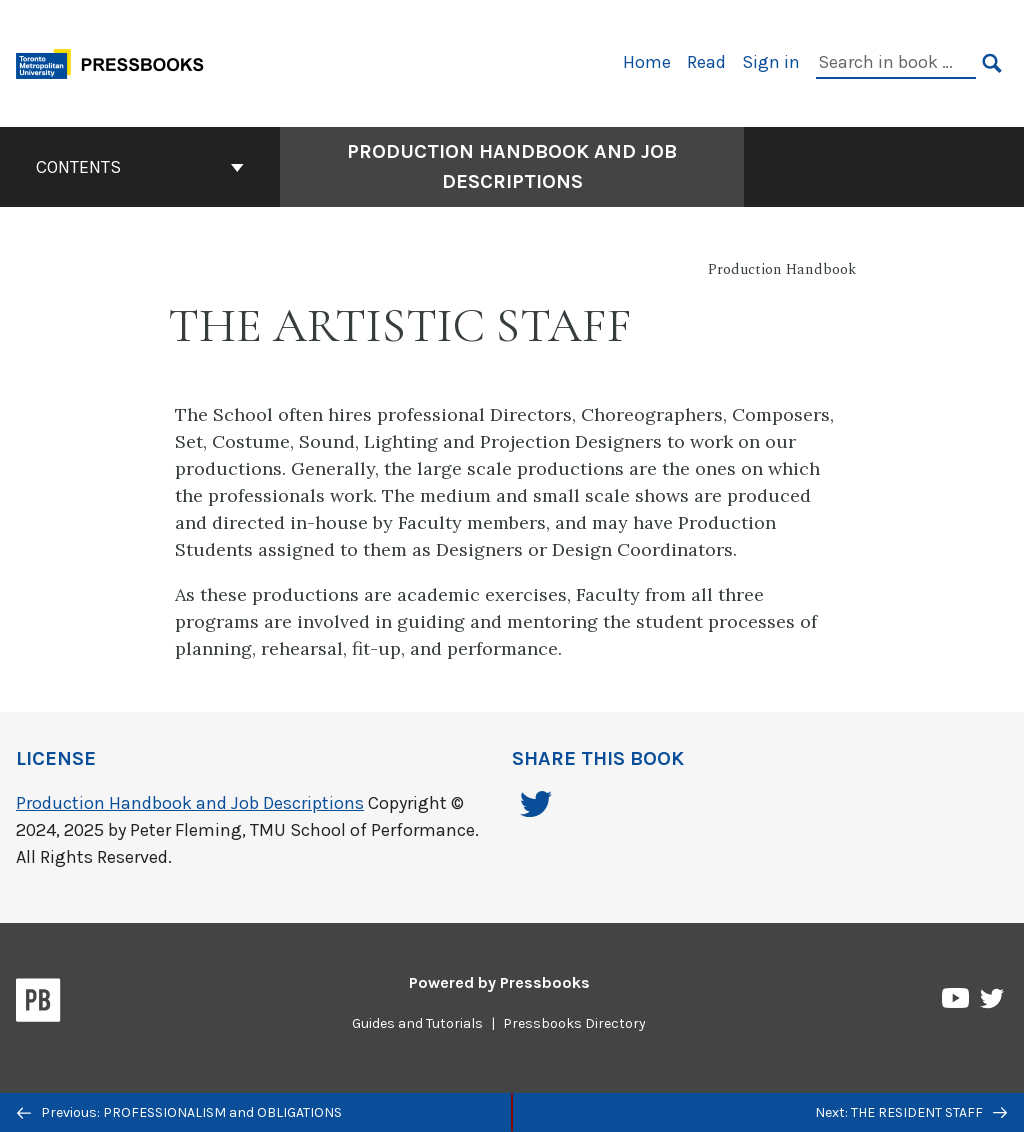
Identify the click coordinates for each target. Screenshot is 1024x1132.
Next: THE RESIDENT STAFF (911, 1112)
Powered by (499, 982)
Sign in (771, 62)
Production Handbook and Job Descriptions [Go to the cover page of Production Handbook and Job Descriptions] (512, 166)
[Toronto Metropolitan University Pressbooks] (117, 61)
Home (647, 62)
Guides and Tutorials (417, 1023)
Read (706, 62)
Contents (140, 167)
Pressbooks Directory (574, 1023)
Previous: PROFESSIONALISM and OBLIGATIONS (179, 1112)
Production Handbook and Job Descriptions (190, 803)
